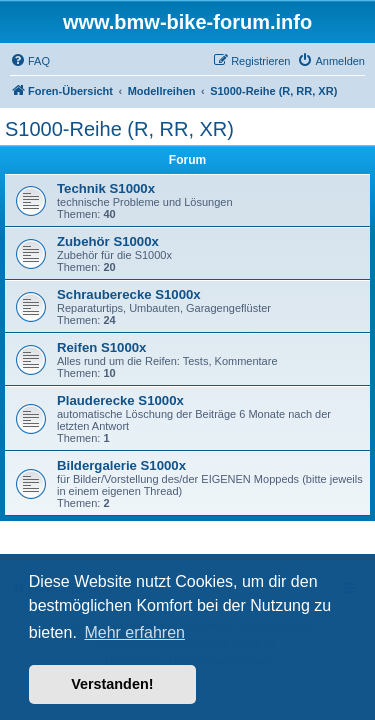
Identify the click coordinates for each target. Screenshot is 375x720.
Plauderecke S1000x (120, 400)
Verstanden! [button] (112, 684)
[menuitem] (30, 61)
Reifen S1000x (101, 347)
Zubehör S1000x (108, 241)
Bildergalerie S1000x (121, 465)
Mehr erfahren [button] (134, 632)
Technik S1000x (106, 188)
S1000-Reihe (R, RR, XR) (119, 129)
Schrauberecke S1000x (129, 294)
